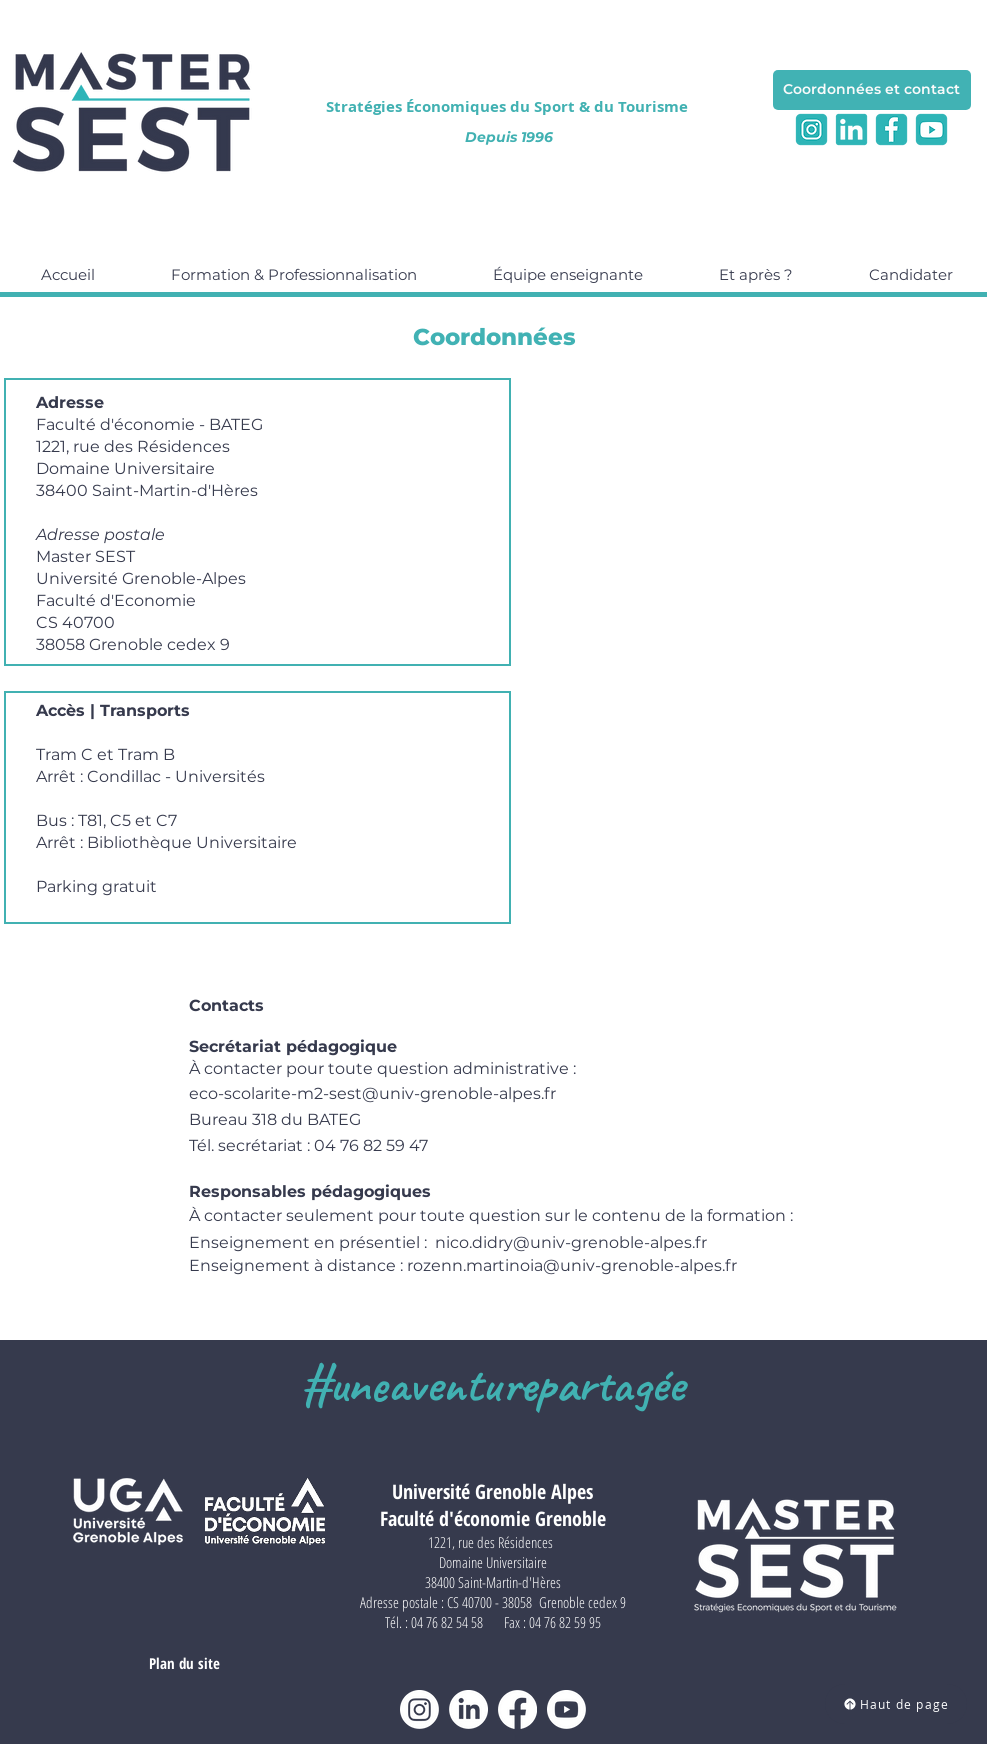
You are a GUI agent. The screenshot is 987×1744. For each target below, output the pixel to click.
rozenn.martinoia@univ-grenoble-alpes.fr (572, 1265)
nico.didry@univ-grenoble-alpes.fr (571, 1242)
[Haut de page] (896, 1704)
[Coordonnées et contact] (872, 90)
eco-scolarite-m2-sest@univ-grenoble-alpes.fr (372, 1093)
